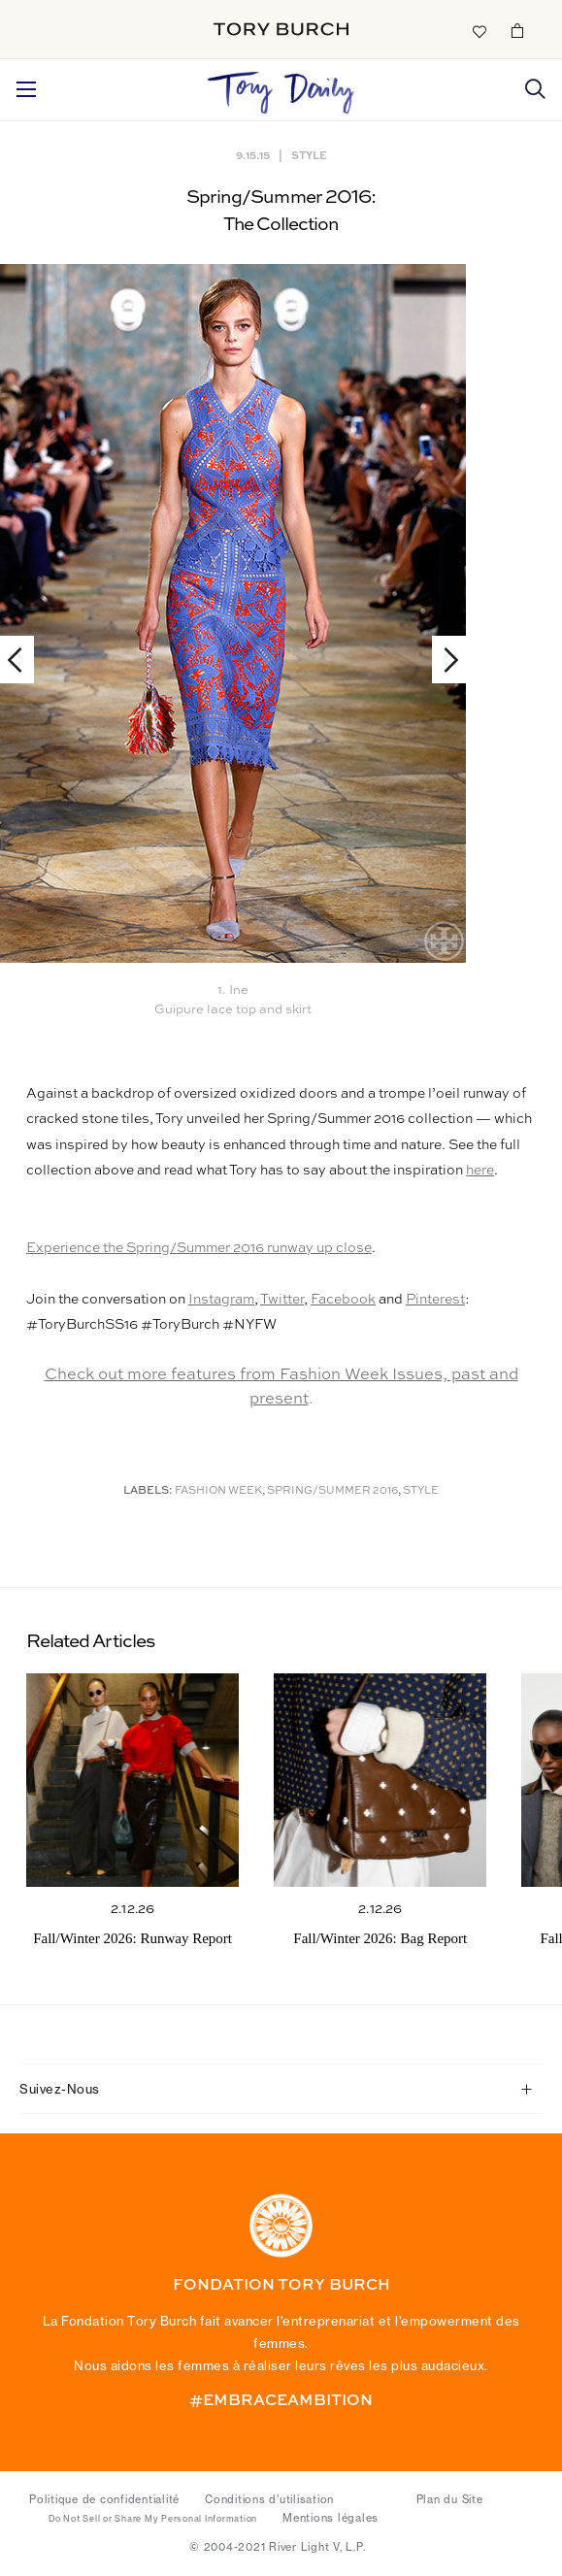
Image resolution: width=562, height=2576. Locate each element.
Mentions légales (330, 2518)
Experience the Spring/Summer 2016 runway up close (199, 1248)
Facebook (343, 1299)
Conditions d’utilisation (269, 2499)
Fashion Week (218, 1491)
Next (442, 659)
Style (309, 155)
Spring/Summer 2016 (332, 1491)
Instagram (221, 1299)
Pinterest (435, 1299)
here (480, 1170)
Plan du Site (449, 2499)
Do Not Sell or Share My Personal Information (153, 2519)
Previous (24, 659)
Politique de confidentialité (104, 2499)
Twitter (282, 1299)
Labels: (148, 1491)
